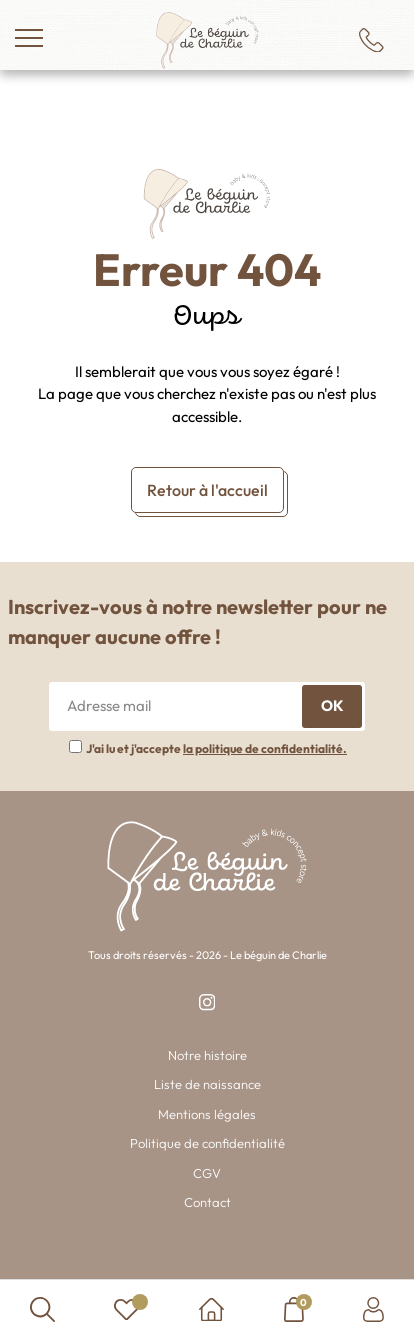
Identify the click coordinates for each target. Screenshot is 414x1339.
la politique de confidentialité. (265, 748)
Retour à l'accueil (207, 490)
